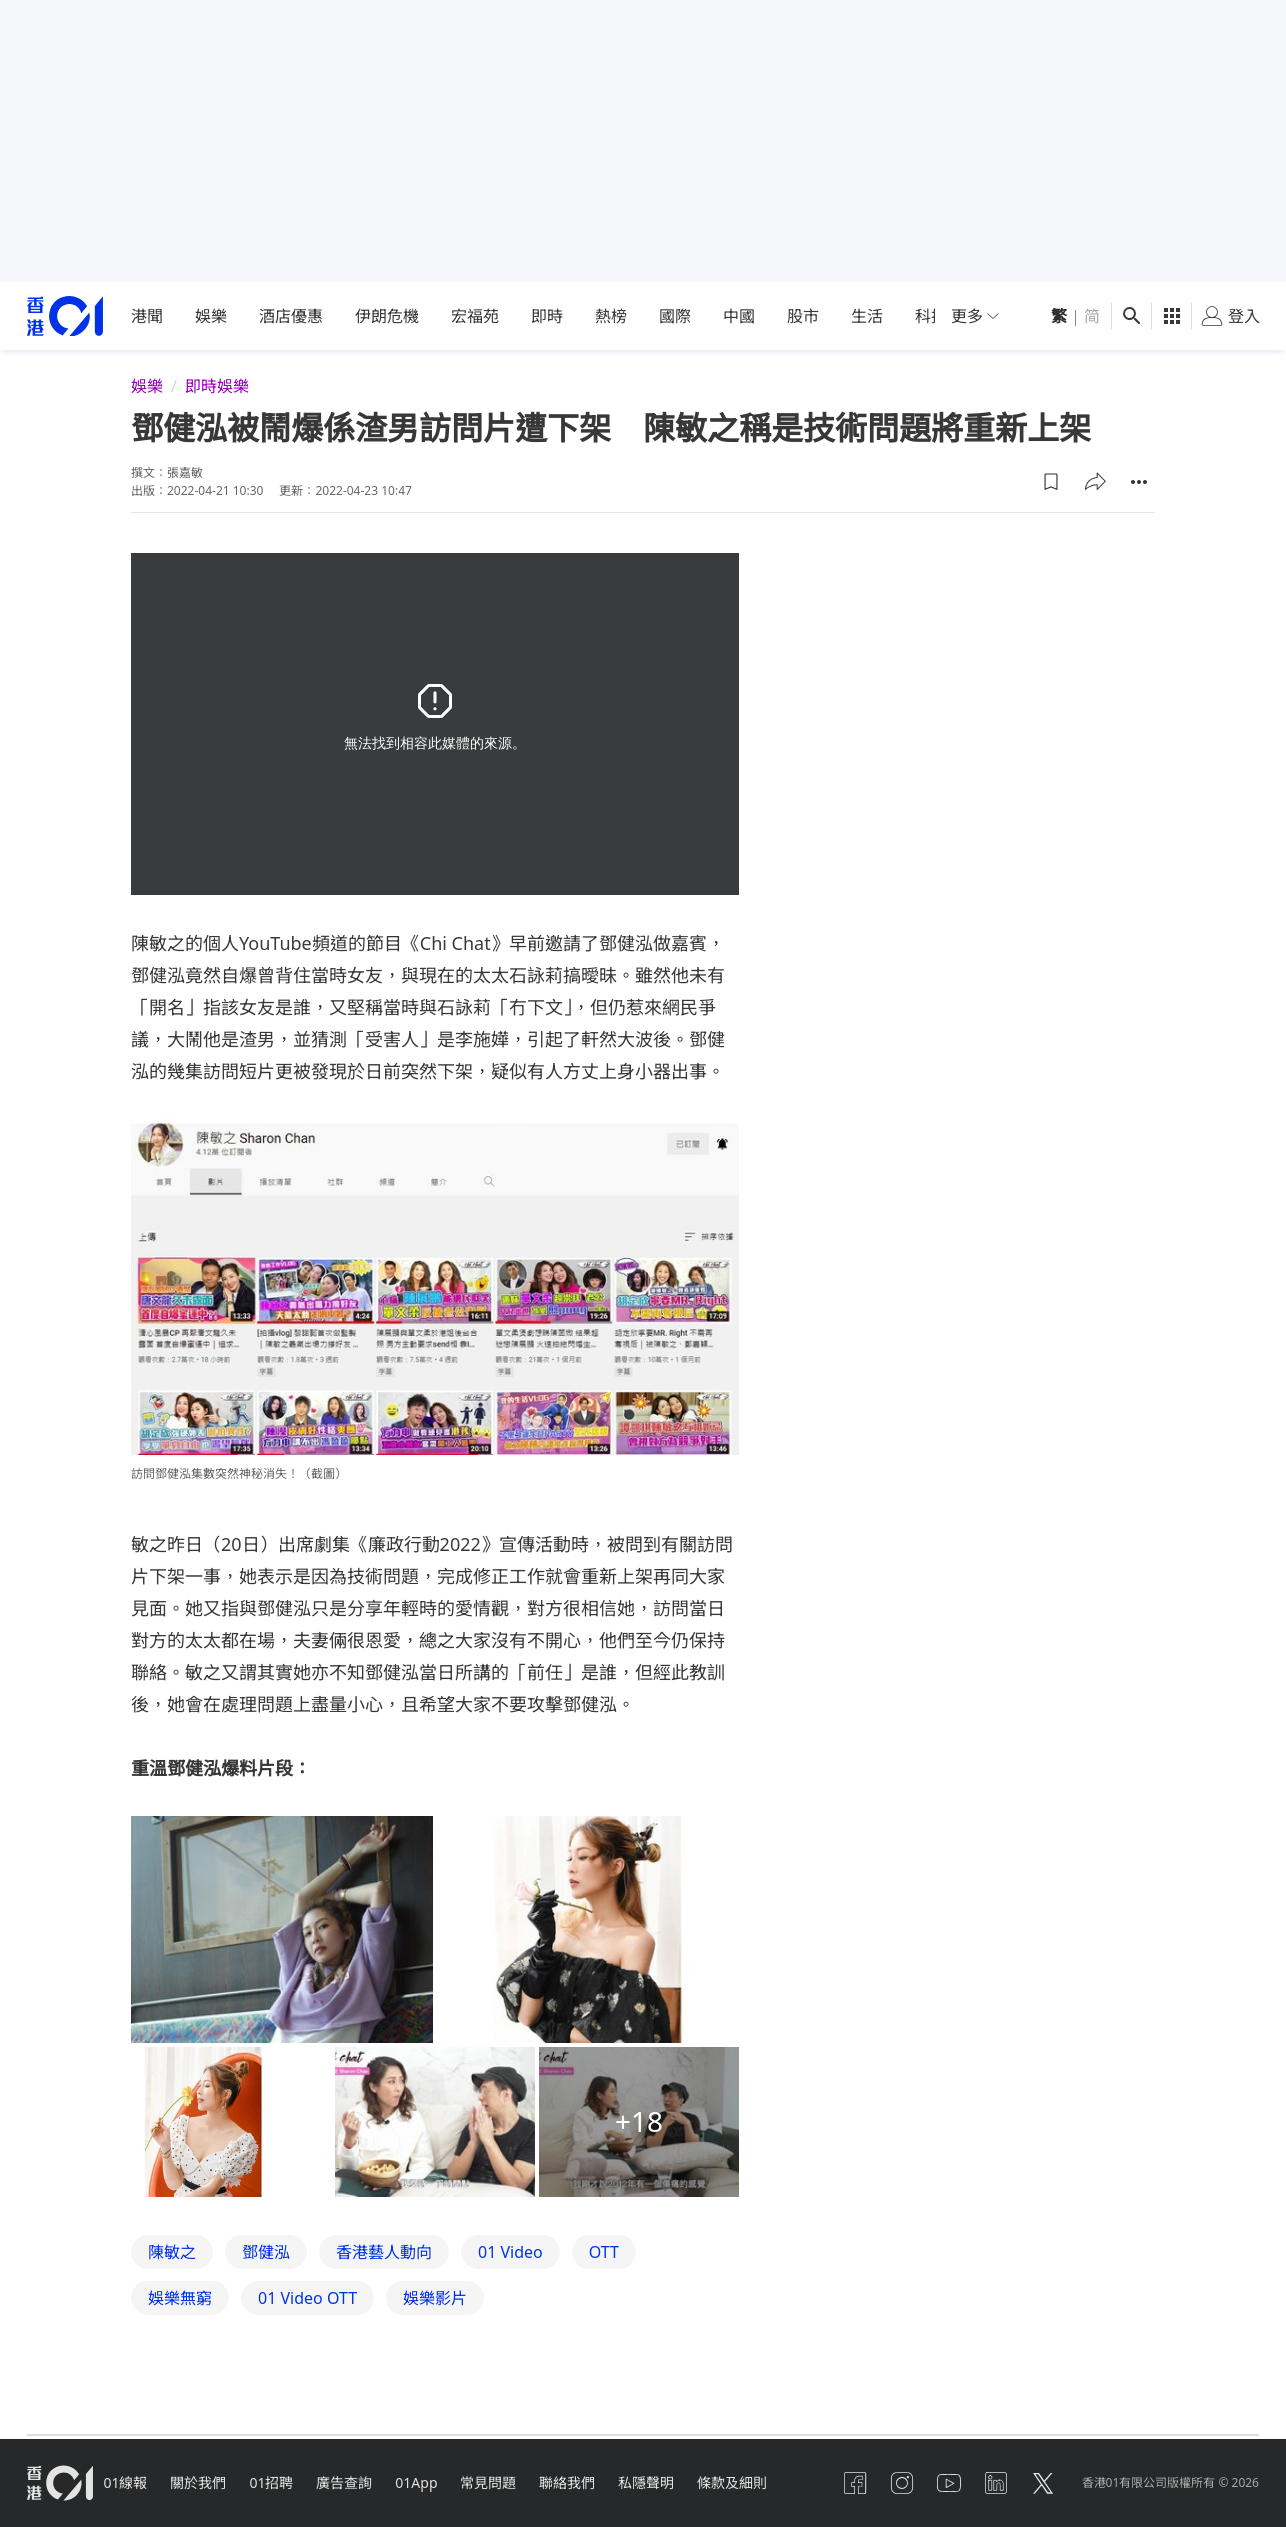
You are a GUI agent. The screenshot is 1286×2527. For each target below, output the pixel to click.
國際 (675, 316)
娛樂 (211, 316)
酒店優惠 (291, 316)
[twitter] (1042, 2483)
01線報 (127, 2482)
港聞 (147, 316)
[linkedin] (994, 2483)
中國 (739, 316)
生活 (867, 316)
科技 (931, 316)
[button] (1051, 482)
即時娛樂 (217, 386)
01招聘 (275, 2482)
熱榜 (611, 316)
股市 (803, 316)
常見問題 (495, 2482)
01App (422, 2482)
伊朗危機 (387, 316)
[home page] (65, 316)
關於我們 (201, 2482)
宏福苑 (475, 316)
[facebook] (850, 2483)
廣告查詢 (349, 2482)
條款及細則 (742, 2482)
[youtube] (946, 2483)
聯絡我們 (575, 2482)
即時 (547, 316)
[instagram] (898, 2483)
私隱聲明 (655, 2482)
